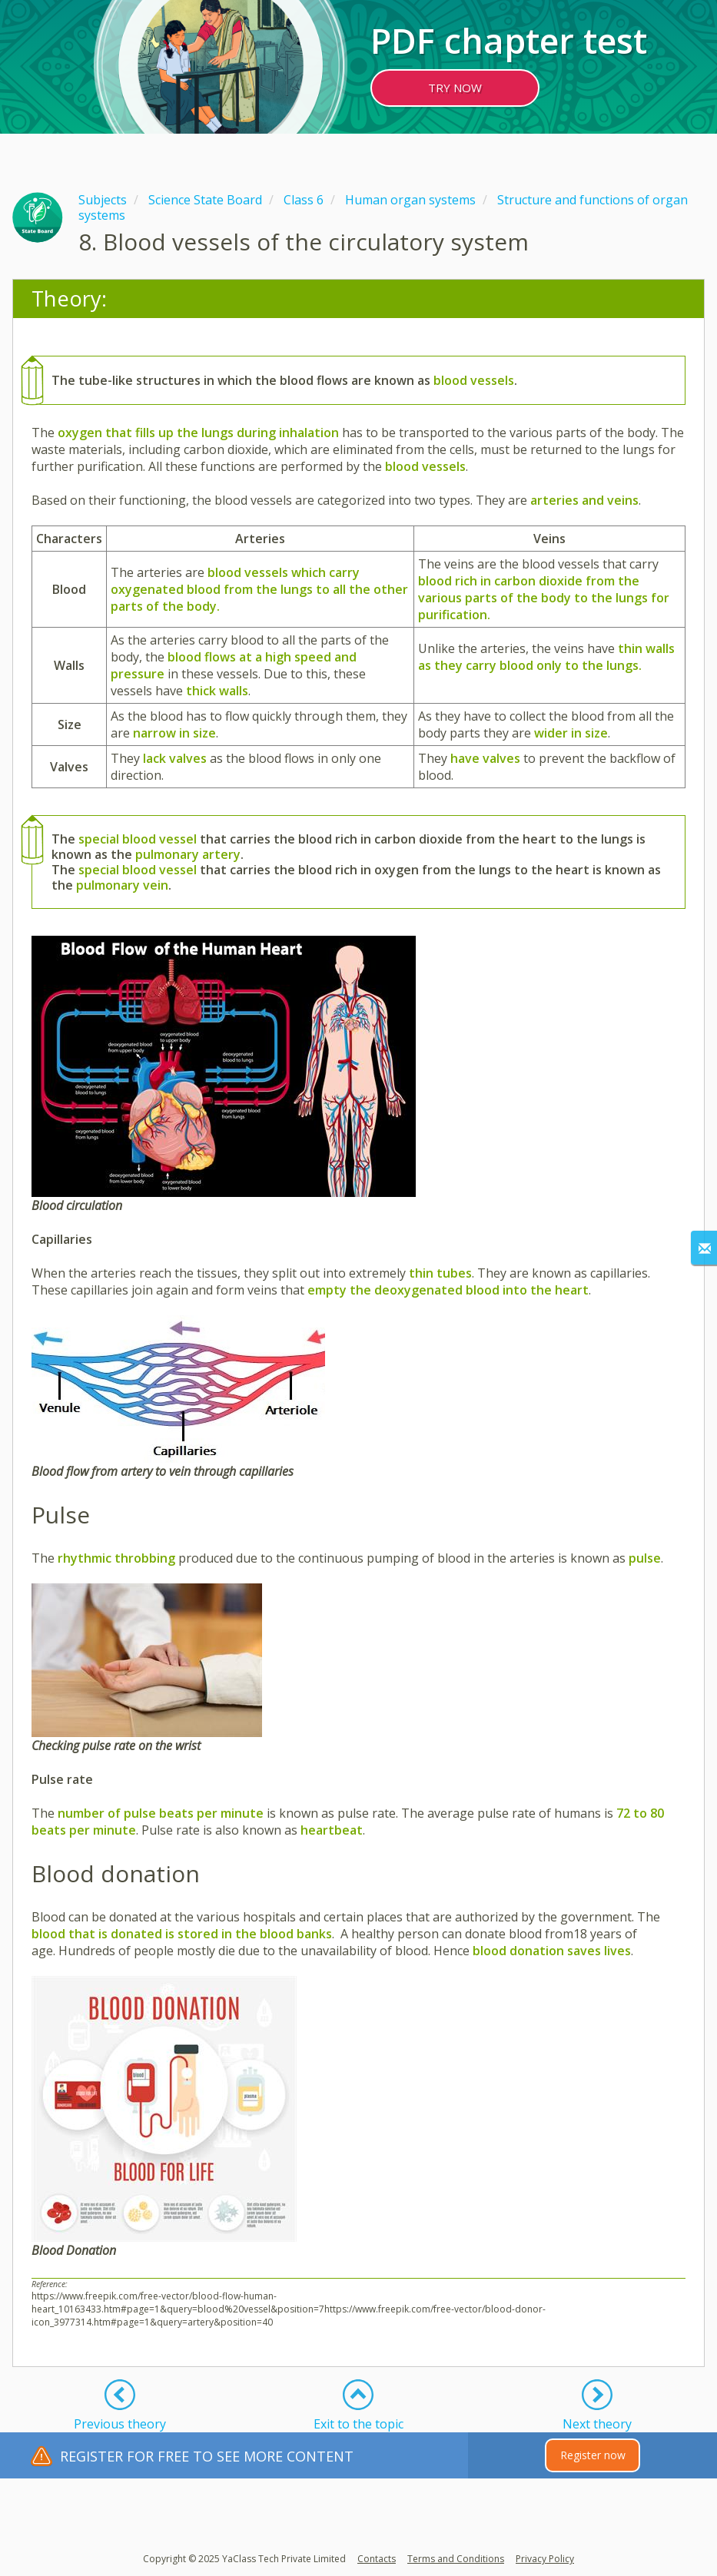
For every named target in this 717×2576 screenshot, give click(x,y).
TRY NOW (455, 87)
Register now (593, 2455)
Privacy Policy (545, 2558)
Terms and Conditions (455, 2558)
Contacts (376, 2558)
